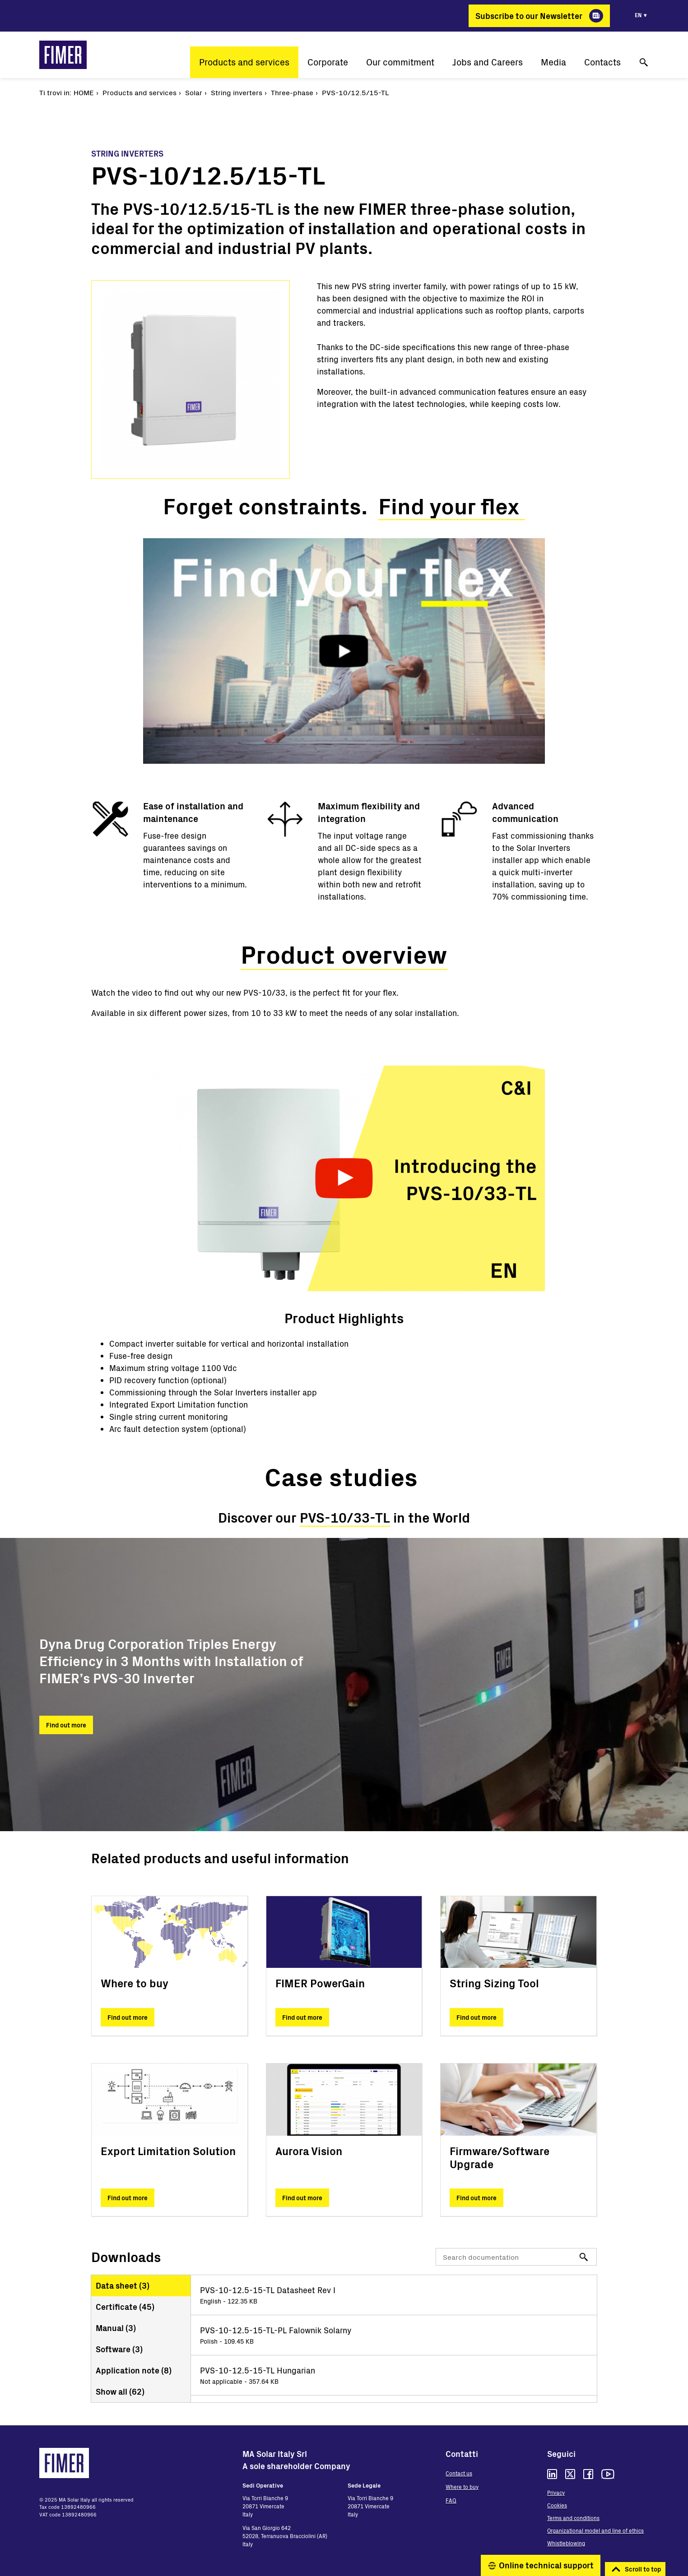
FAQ (451, 2500)
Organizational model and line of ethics (595, 2530)
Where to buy (462, 2486)
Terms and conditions (573, 2517)
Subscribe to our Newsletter (528, 15)
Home (84, 92)
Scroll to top (643, 2569)
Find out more (66, 1725)
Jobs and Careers (487, 62)
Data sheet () (122, 2285)
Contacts (602, 62)
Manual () (116, 2327)
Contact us (459, 2473)
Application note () (134, 2370)
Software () (119, 2349)
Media (553, 62)
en (638, 14)
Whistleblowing (566, 2543)
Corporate (327, 62)
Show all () (120, 2391)
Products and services (244, 62)
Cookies (557, 2505)
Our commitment (400, 62)
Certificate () (125, 2306)
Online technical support (546, 2565)
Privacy (556, 2492)
